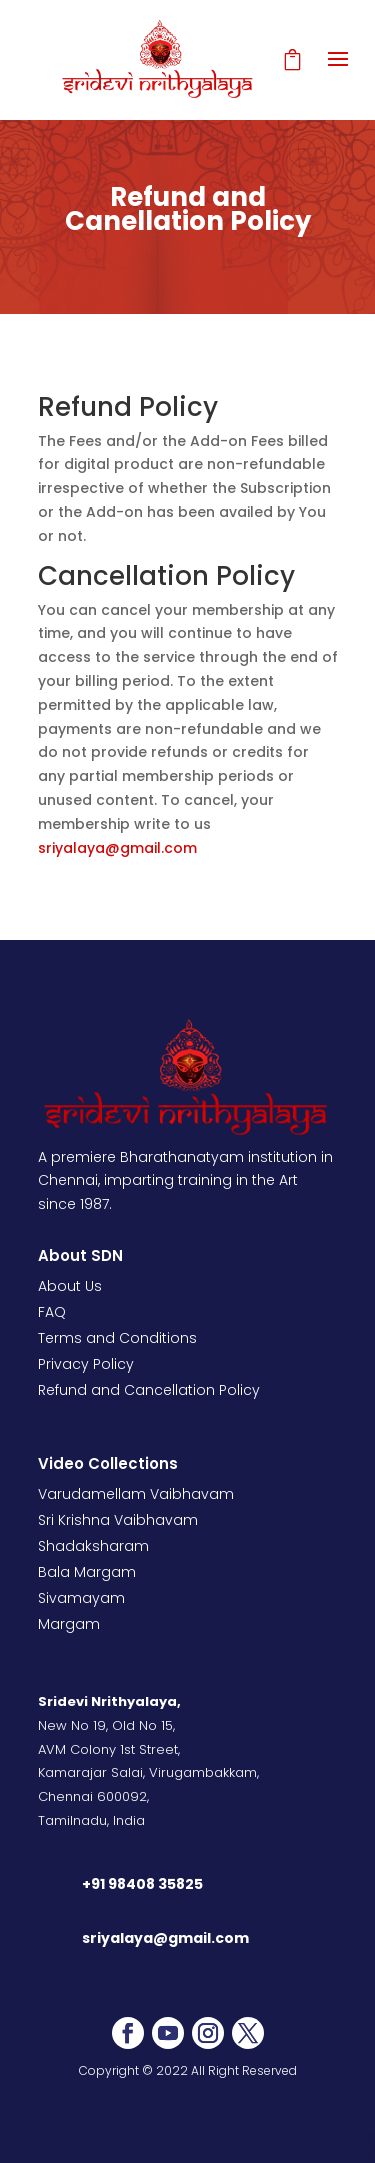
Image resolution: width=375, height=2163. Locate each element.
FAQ (52, 1312)
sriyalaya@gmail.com (117, 848)
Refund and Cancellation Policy (149, 1390)
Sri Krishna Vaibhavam (118, 1520)
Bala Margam (87, 1572)
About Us (70, 1286)
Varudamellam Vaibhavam (136, 1494)
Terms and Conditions (117, 1338)
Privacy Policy (86, 1364)
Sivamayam (81, 1598)
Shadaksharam (93, 1546)
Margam (69, 1624)
